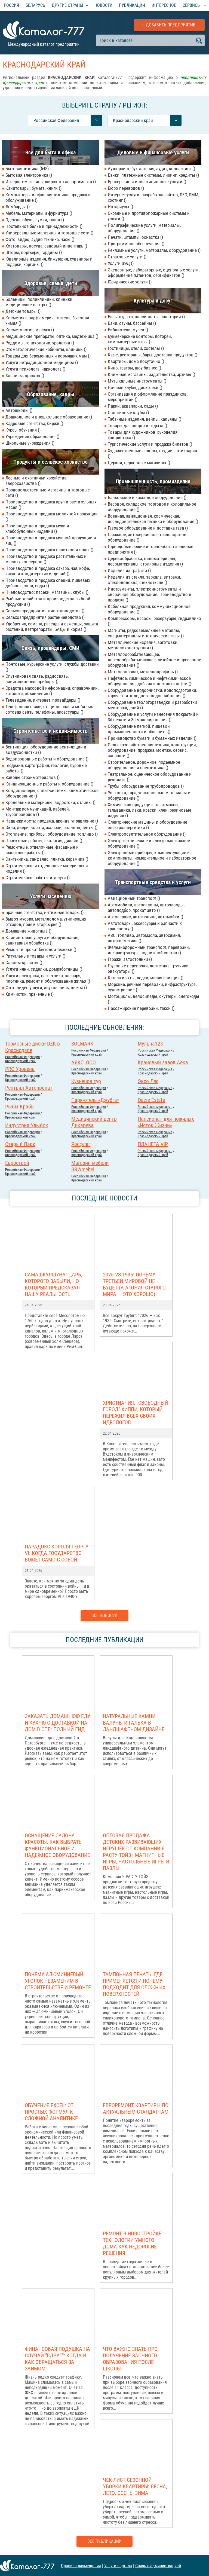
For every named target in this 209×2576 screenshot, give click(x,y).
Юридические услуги (130, 282)
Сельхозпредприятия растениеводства (45, 617)
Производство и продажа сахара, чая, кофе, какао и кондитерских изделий (47, 571)
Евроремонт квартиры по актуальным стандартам (135, 2108)
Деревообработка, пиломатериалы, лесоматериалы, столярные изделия (145, 561)
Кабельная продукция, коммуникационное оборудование (149, 609)
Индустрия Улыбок (26, 1125)
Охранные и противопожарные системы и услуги (149, 215)
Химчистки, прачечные (29, 994)
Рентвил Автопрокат (29, 1087)
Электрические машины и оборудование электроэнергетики (147, 824)
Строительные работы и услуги (37, 877)
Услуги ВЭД (121, 263)
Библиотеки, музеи (128, 329)
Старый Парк (20, 1144)
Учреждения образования (32, 436)
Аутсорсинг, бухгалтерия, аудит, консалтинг (151, 168)
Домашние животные (28, 931)
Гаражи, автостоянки (130, 959)
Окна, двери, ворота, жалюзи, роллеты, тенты (51, 827)
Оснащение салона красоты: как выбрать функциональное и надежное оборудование (57, 1845)
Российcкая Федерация (22, 1057)
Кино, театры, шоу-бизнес (134, 368)
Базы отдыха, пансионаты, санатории (146, 316)
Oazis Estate (151, 1100)
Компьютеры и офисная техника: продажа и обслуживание (48, 197)
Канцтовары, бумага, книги (33, 188)
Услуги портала (118, 2565)
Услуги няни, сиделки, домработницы (43, 969)
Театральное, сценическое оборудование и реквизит (150, 776)
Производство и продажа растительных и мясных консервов (46, 559)
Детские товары (23, 311)
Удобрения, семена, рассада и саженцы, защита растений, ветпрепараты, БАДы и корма (51, 626)
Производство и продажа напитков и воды (49, 549)
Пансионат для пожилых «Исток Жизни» (166, 1122)
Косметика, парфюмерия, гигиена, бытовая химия (47, 320)
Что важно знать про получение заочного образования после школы (130, 2359)
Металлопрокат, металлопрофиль (143, 671)
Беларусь (35, 5)
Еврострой (17, 1163)
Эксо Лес (148, 1081)
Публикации (132, 5)
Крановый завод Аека (163, 1062)
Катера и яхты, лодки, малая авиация (145, 977)
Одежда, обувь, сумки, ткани (34, 219)
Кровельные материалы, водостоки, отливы (50, 802)
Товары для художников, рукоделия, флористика (143, 434)
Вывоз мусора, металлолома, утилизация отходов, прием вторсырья (45, 921)
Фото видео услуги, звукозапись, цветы (46, 987)
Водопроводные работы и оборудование (46, 759)
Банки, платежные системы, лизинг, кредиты (153, 175)
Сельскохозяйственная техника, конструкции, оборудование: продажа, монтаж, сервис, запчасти (152, 750)
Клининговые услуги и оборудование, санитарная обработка (42, 940)
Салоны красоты (23, 962)
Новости (103, 5)
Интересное (164, 5)
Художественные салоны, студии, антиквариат (153, 453)
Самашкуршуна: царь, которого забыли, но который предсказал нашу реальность (53, 1284)
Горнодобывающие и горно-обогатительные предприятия (150, 549)
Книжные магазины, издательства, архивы (151, 374)
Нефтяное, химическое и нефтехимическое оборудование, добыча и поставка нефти (149, 681)
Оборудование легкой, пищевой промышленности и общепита (139, 728)
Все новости (104, 1615)
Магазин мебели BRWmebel (90, 1166)
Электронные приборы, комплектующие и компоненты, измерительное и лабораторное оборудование (152, 858)
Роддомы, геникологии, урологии (39, 343)
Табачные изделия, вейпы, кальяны (144, 419)
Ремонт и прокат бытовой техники (40, 949)
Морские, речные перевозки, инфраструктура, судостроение (152, 987)
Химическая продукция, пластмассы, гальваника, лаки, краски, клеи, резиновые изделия (149, 810)
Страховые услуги (127, 256)
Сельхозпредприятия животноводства (44, 610)
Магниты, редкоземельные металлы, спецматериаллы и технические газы (146, 633)
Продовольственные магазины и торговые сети (47, 492)
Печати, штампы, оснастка (135, 237)
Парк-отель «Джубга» (95, 1100)
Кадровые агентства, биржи (34, 423)
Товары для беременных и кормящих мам (48, 356)
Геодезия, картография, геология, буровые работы (46, 768)
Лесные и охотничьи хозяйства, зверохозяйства (36, 480)
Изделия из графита (129, 570)
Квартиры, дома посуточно (136, 361)
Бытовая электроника (28, 175)
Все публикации (104, 2541)
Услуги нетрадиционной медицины (41, 362)
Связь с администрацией (158, 2565)
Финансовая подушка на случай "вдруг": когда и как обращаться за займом (57, 2359)
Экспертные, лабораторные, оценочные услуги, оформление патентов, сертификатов (153, 272)
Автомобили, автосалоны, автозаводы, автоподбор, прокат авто (146, 907)
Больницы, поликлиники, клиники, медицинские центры (39, 302)
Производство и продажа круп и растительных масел (50, 504)
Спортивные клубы (128, 412)
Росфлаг (80, 1144)
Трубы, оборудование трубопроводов (146, 786)
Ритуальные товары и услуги (35, 956)
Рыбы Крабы (20, 1106)
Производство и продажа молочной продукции (51, 516)
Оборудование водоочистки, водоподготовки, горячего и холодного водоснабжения (152, 692)
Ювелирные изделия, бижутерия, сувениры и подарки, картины (49, 261)
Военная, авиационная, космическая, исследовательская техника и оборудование (153, 518)
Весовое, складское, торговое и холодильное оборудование (152, 506)
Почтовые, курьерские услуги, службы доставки (52, 666)
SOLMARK (82, 1043)
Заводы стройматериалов (32, 777)
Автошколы (18, 410)
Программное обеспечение (136, 243)
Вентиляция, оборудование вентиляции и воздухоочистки (45, 749)
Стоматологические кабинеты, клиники (46, 349)
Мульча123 (150, 1043)
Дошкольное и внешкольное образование (48, 417)
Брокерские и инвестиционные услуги (147, 181)
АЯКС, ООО (83, 1062)
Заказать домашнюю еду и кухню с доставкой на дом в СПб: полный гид (57, 1722)
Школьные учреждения (29, 443)
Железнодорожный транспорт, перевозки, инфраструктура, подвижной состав (149, 950)
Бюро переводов (126, 188)
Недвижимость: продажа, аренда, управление (51, 821)
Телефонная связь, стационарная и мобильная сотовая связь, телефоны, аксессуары (51, 709)
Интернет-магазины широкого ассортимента (50, 181)
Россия (11, 5)
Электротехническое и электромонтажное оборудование (149, 843)
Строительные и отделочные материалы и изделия (46, 868)
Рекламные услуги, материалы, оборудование (154, 250)
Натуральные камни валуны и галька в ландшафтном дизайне (133, 1722)
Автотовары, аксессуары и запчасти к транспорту (145, 926)
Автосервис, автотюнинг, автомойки (145, 916)
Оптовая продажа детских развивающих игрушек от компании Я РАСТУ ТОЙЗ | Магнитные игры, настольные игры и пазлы (136, 1851)
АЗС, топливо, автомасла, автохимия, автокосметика (144, 938)
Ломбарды (17, 206)
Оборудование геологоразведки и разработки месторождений (152, 704)
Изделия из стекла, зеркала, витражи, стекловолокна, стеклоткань (144, 579)
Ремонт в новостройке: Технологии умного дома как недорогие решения (133, 2243)
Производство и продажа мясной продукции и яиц (50, 540)
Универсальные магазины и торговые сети (49, 233)
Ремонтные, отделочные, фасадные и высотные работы (42, 849)
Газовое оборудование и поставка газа (148, 528)
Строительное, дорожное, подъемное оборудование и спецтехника (144, 764)
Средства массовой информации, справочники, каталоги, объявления (52, 690)
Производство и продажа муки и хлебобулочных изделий (37, 528)
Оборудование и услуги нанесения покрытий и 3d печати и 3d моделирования (153, 716)
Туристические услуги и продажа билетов (150, 444)
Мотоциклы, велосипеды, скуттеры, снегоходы (153, 999)
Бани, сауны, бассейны (132, 323)
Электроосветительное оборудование (147, 834)
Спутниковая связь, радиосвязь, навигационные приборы (37, 678)
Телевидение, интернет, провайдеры (42, 700)
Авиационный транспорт (134, 898)
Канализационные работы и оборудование (49, 784)
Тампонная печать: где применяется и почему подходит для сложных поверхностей (134, 1984)
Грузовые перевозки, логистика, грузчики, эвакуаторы (148, 968)
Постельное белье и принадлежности (43, 226)
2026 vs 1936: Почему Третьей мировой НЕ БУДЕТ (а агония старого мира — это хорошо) (134, 1284)
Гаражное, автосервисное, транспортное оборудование (147, 537)
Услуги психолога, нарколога (35, 369)
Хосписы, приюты (24, 375)
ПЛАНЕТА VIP (153, 1144)
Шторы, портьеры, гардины (33, 252)
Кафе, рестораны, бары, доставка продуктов (152, 354)
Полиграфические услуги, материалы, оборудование (144, 227)
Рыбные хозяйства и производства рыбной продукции (47, 601)
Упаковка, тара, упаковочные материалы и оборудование (149, 795)
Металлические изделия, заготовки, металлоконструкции (143, 645)
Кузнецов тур (86, 1081)
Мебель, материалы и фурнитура (38, 213)
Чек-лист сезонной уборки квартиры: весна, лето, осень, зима (135, 2486)
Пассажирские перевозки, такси (141, 1008)
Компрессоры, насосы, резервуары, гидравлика (154, 621)
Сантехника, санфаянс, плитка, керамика (46, 859)
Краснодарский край (20, 1061)
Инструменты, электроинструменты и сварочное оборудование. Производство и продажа (149, 594)
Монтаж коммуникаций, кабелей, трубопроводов (37, 811)
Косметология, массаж (29, 329)
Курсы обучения (23, 430)
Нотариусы (120, 206)
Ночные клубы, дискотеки (135, 387)
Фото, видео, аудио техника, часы (39, 239)
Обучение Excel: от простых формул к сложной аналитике (51, 2112)
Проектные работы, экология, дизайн (43, 840)
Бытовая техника (27, 168)
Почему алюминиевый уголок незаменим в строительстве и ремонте (58, 1981)
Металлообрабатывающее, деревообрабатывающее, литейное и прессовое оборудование (154, 660)
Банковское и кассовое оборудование (147, 497)
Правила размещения (81, 2565)
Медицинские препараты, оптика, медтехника (51, 336)
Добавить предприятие (170, 24)
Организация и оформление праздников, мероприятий (148, 396)
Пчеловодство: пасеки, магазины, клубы (46, 592)
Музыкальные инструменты (137, 381)
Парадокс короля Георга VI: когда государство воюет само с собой (57, 1553)
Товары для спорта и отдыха (137, 425)
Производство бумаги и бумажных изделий (152, 738)
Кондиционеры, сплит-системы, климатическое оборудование (52, 793)
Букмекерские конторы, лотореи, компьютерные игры (140, 339)
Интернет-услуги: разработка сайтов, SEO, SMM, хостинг (153, 197)
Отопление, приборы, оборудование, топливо (51, 834)
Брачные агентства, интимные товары (44, 912)
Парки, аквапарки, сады (133, 406)
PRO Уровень (20, 1069)
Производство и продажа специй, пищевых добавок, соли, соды (47, 582)
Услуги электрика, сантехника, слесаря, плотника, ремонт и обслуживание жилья (47, 978)
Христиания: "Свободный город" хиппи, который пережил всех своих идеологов (135, 1412)
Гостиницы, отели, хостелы (136, 348)
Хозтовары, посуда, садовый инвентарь (46, 246)
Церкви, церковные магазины (139, 462)
